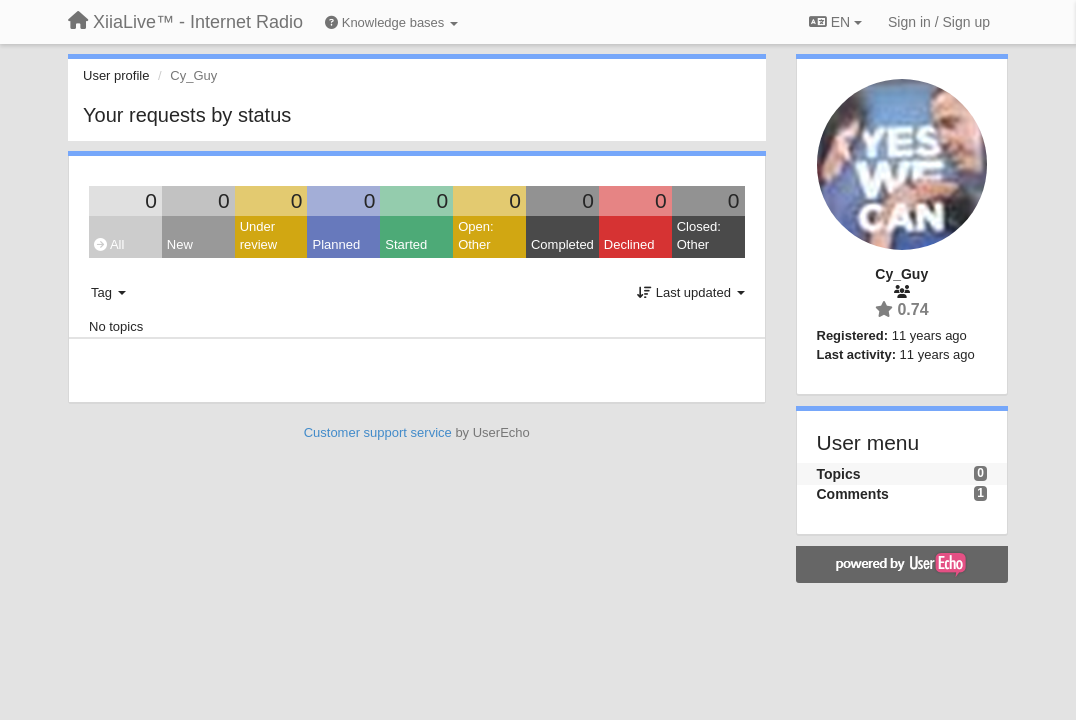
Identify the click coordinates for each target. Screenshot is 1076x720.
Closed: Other (699, 236)
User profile (116, 75)
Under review (259, 236)
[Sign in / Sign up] (939, 22)
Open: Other (475, 236)
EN (835, 22)
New (180, 244)
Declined (629, 244)
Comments (853, 494)
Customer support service (378, 432)
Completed (562, 244)
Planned (336, 244)
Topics (839, 474)
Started (406, 244)
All (109, 244)
